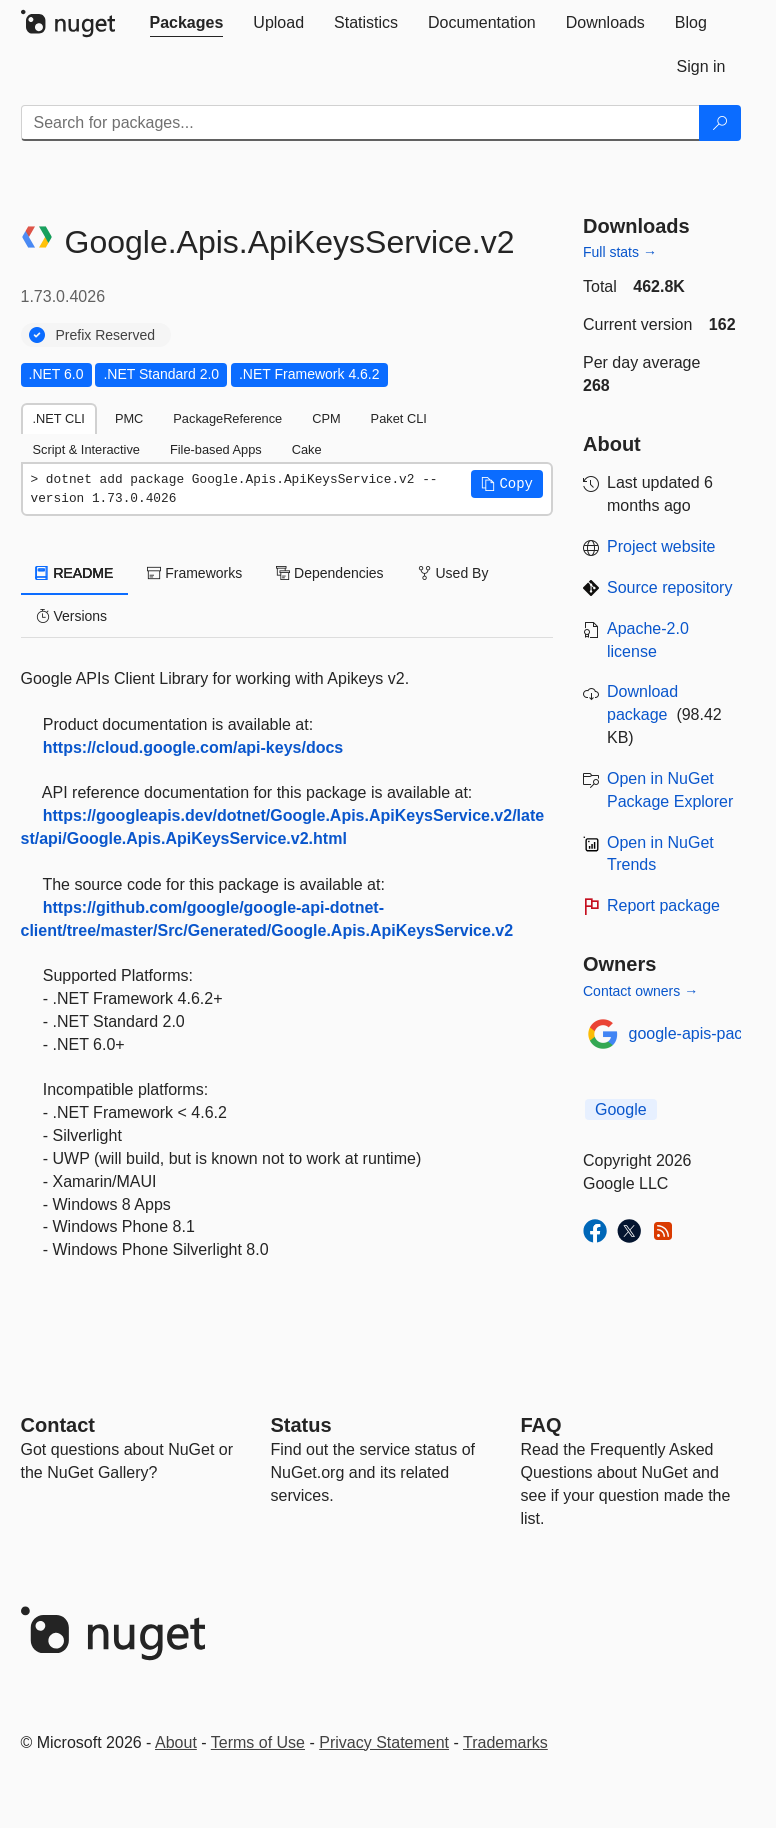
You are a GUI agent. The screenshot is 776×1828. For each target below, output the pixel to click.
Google (621, 1109)
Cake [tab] (307, 449)
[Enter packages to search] (360, 123)
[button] (507, 484)
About (176, 1742)
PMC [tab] (129, 418)
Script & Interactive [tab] (86, 449)
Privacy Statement (384, 1742)
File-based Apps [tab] (216, 449)
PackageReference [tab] (227, 418)
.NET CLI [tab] (59, 418)
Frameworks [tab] (194, 573)
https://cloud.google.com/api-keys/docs (193, 747)
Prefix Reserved (106, 335)
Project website (661, 546)
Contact (58, 1425)
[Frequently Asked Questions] (541, 1425)
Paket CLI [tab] (399, 418)
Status (301, 1425)
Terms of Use (258, 1742)
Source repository (669, 587)
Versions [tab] (72, 616)
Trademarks (505, 1742)
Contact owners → (640, 991)
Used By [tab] (453, 573)
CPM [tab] (326, 418)
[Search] (720, 123)
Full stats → (620, 252)
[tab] (187, 23)
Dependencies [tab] (329, 573)
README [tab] (75, 573)
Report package (663, 905)
